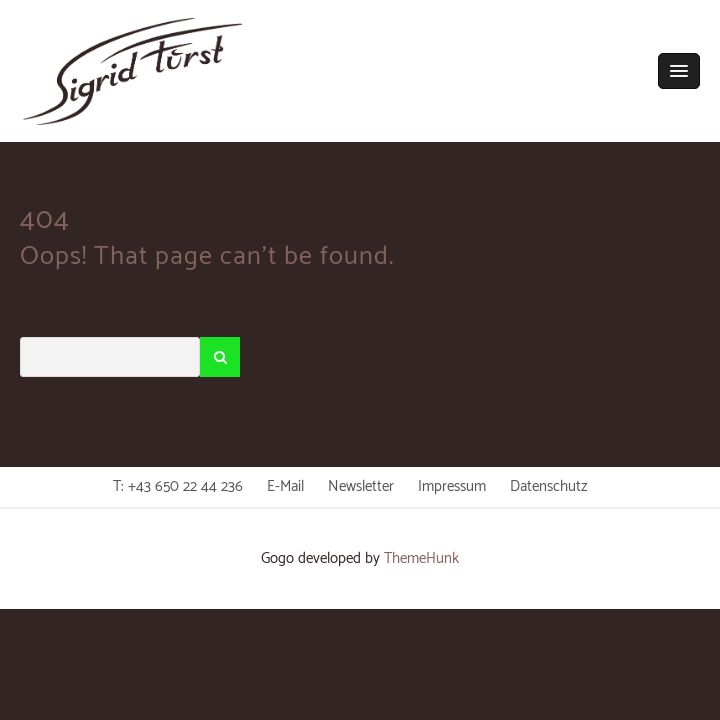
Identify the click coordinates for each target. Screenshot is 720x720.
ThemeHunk (421, 558)
